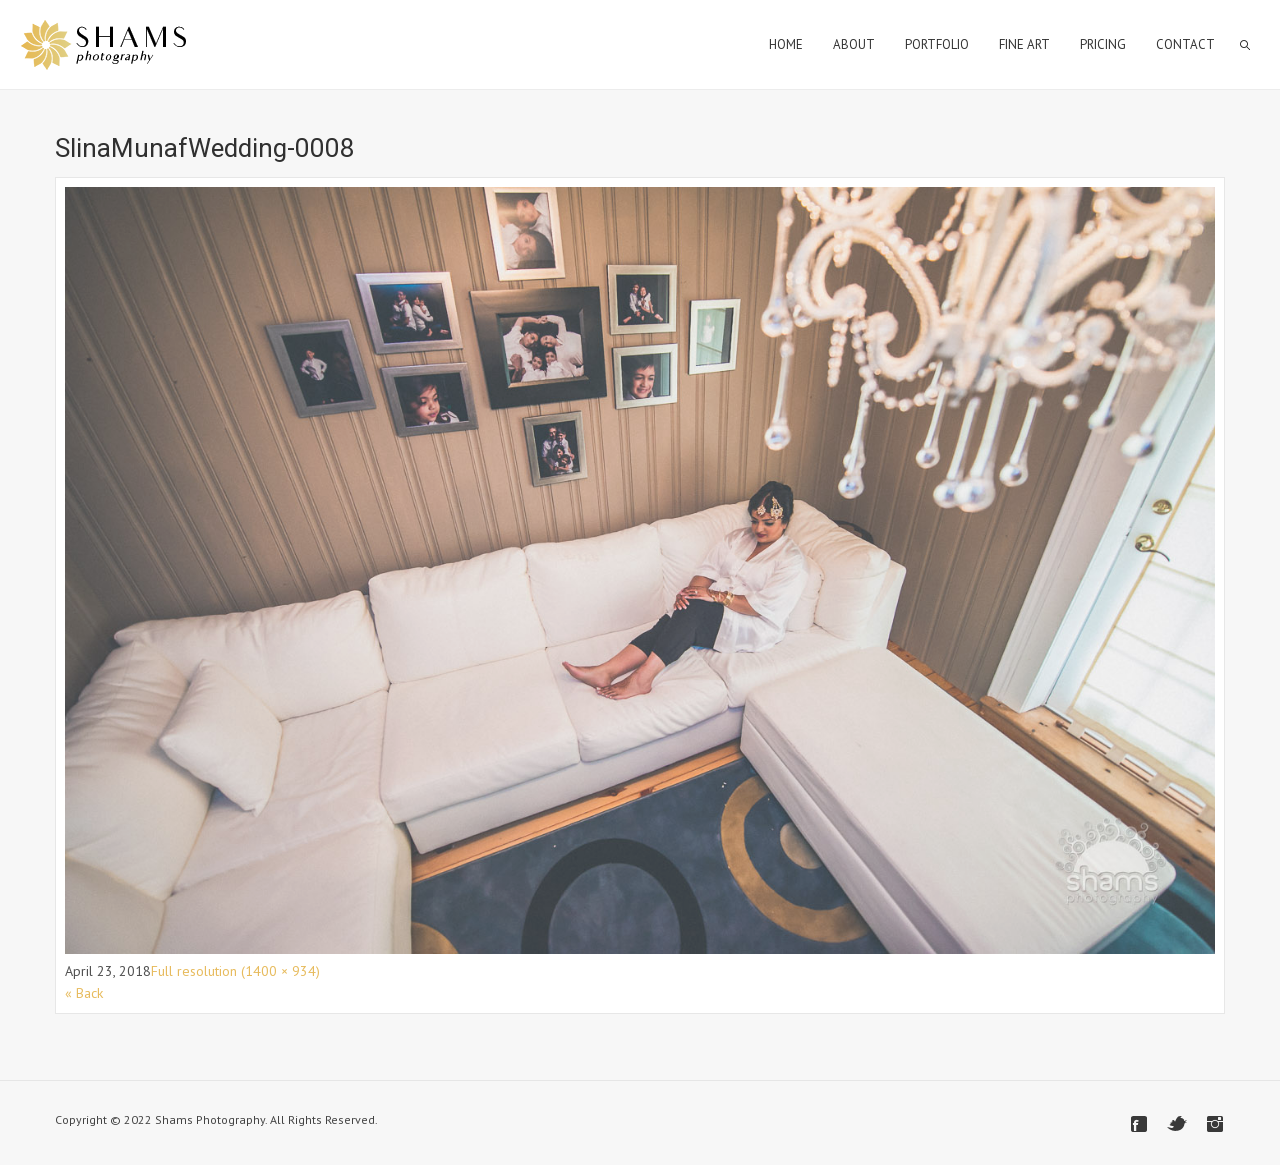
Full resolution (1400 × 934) (235, 971)
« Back (84, 993)
